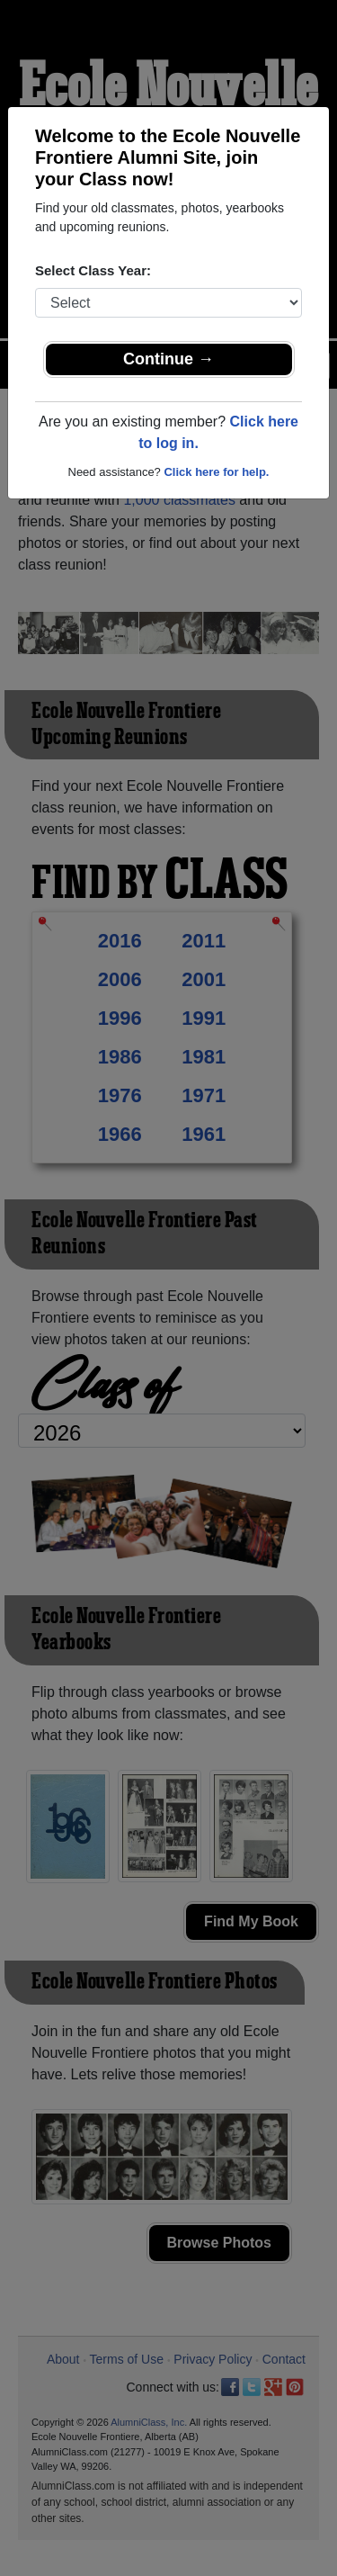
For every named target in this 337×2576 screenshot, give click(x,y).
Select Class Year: (93, 270)
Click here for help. (216, 472)
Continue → (168, 359)
